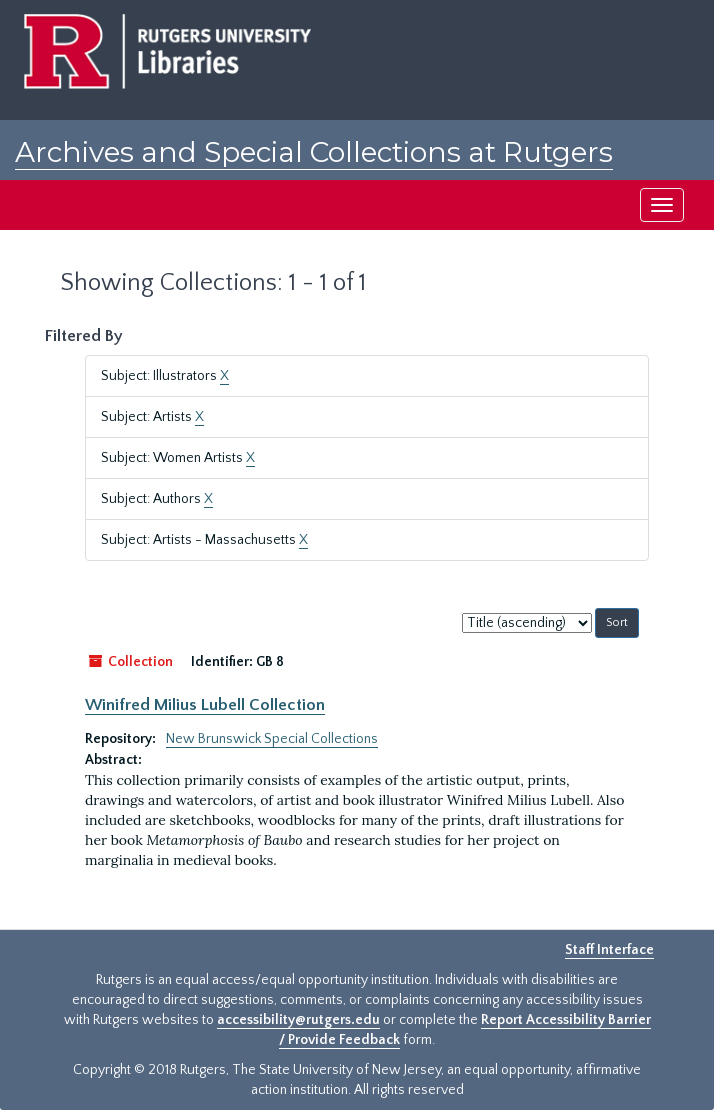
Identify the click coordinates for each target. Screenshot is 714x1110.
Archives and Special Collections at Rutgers (314, 152)
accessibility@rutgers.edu (298, 1020)
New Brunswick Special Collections (272, 739)
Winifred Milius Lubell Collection (205, 705)
